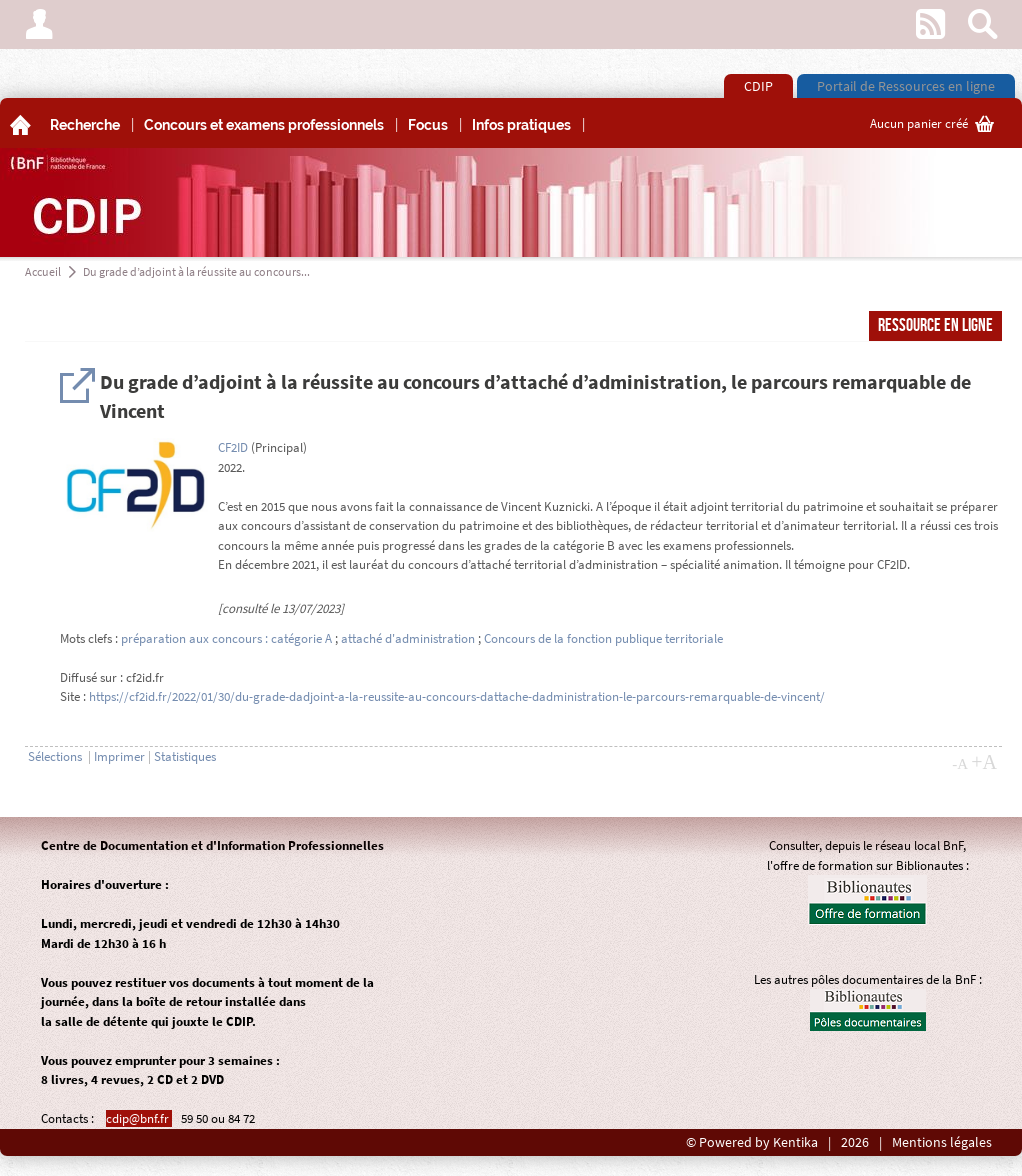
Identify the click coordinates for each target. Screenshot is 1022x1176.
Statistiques (185, 756)
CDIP (758, 86)
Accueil (43, 271)
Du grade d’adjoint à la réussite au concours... (196, 271)
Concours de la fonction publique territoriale (603, 638)
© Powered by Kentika (752, 1142)
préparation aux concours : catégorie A (226, 638)
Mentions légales (942, 1142)
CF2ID (233, 447)
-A (960, 764)
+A (984, 762)
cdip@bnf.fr (139, 1118)
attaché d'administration (408, 638)
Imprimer (119, 756)
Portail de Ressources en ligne (906, 86)
